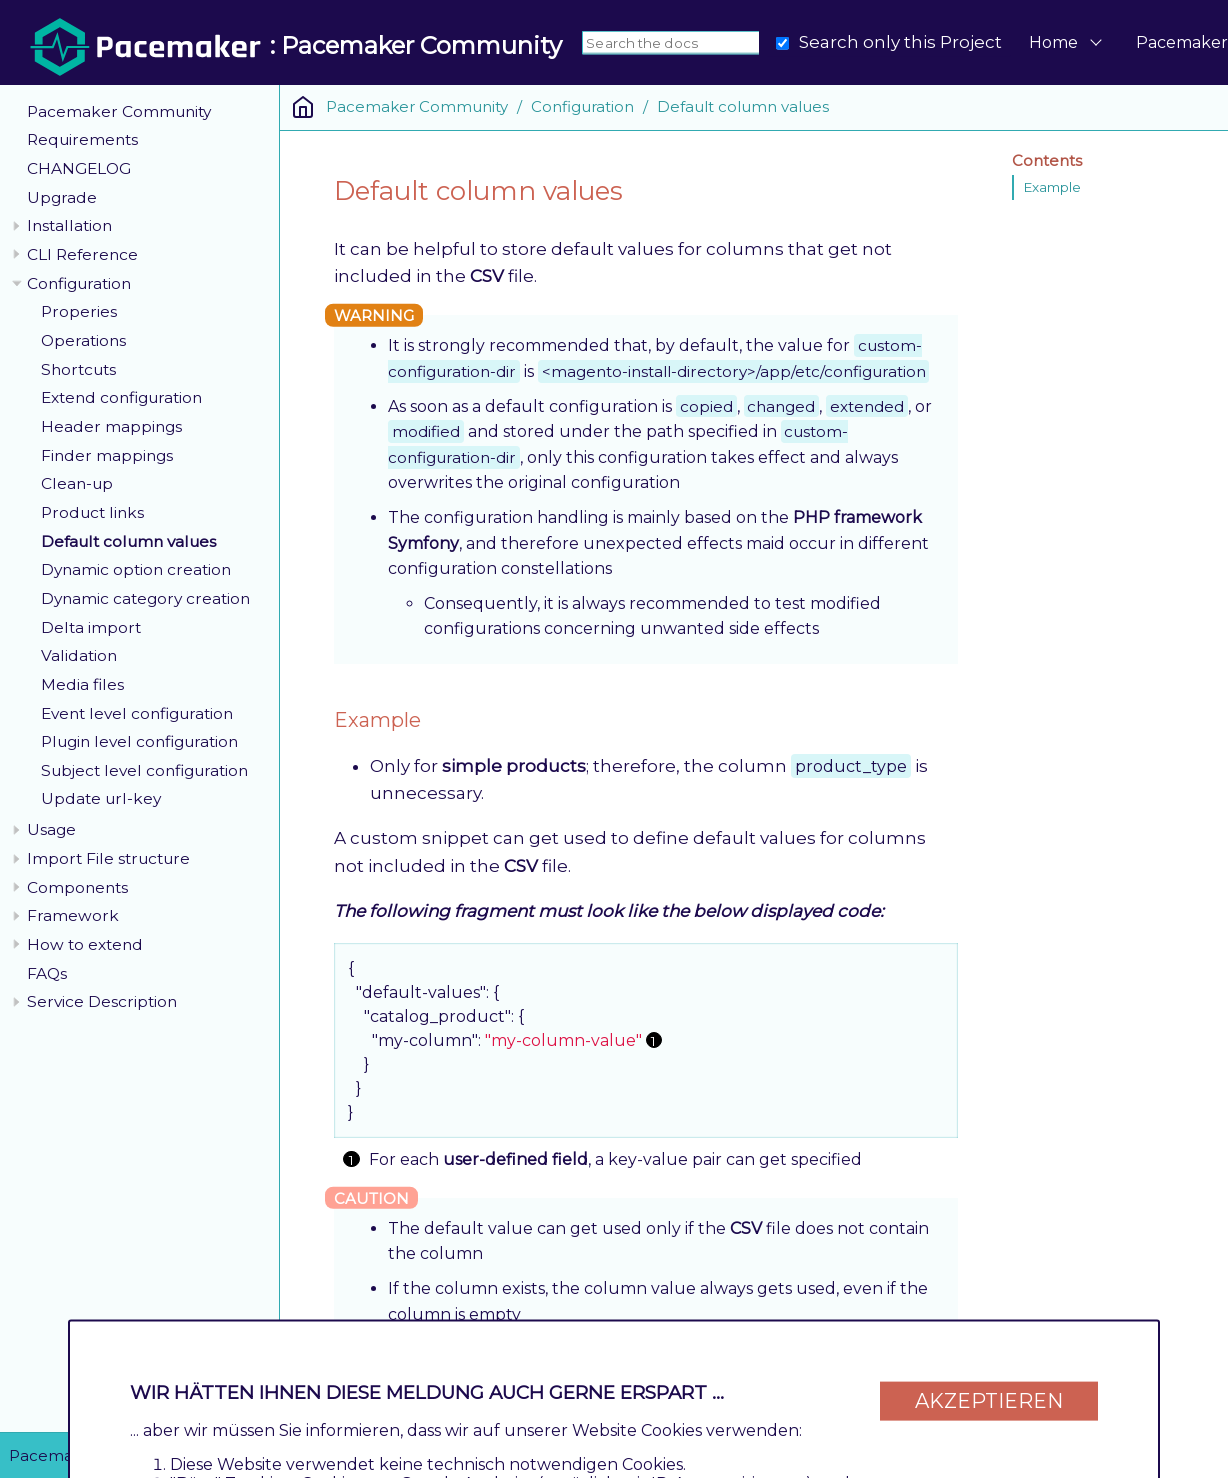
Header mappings (111, 426)
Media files (82, 684)
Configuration (79, 283)
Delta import (91, 627)
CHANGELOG (79, 168)
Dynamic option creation (136, 569)
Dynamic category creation (145, 598)
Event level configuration (137, 713)
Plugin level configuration (139, 741)
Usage (51, 829)
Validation (79, 655)
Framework (73, 915)
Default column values (128, 541)
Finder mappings (107, 455)
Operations (83, 340)
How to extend (85, 944)
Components (77, 887)
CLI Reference (82, 254)
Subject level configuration (144, 770)
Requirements (82, 139)
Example (1052, 187)
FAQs (47, 973)
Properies (79, 311)
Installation (69, 225)
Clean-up (77, 483)
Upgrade (62, 197)
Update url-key (101, 798)
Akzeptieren (989, 1400)
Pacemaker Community (119, 111)
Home (1053, 42)
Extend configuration (121, 397)
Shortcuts (78, 369)
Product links (92, 512)
